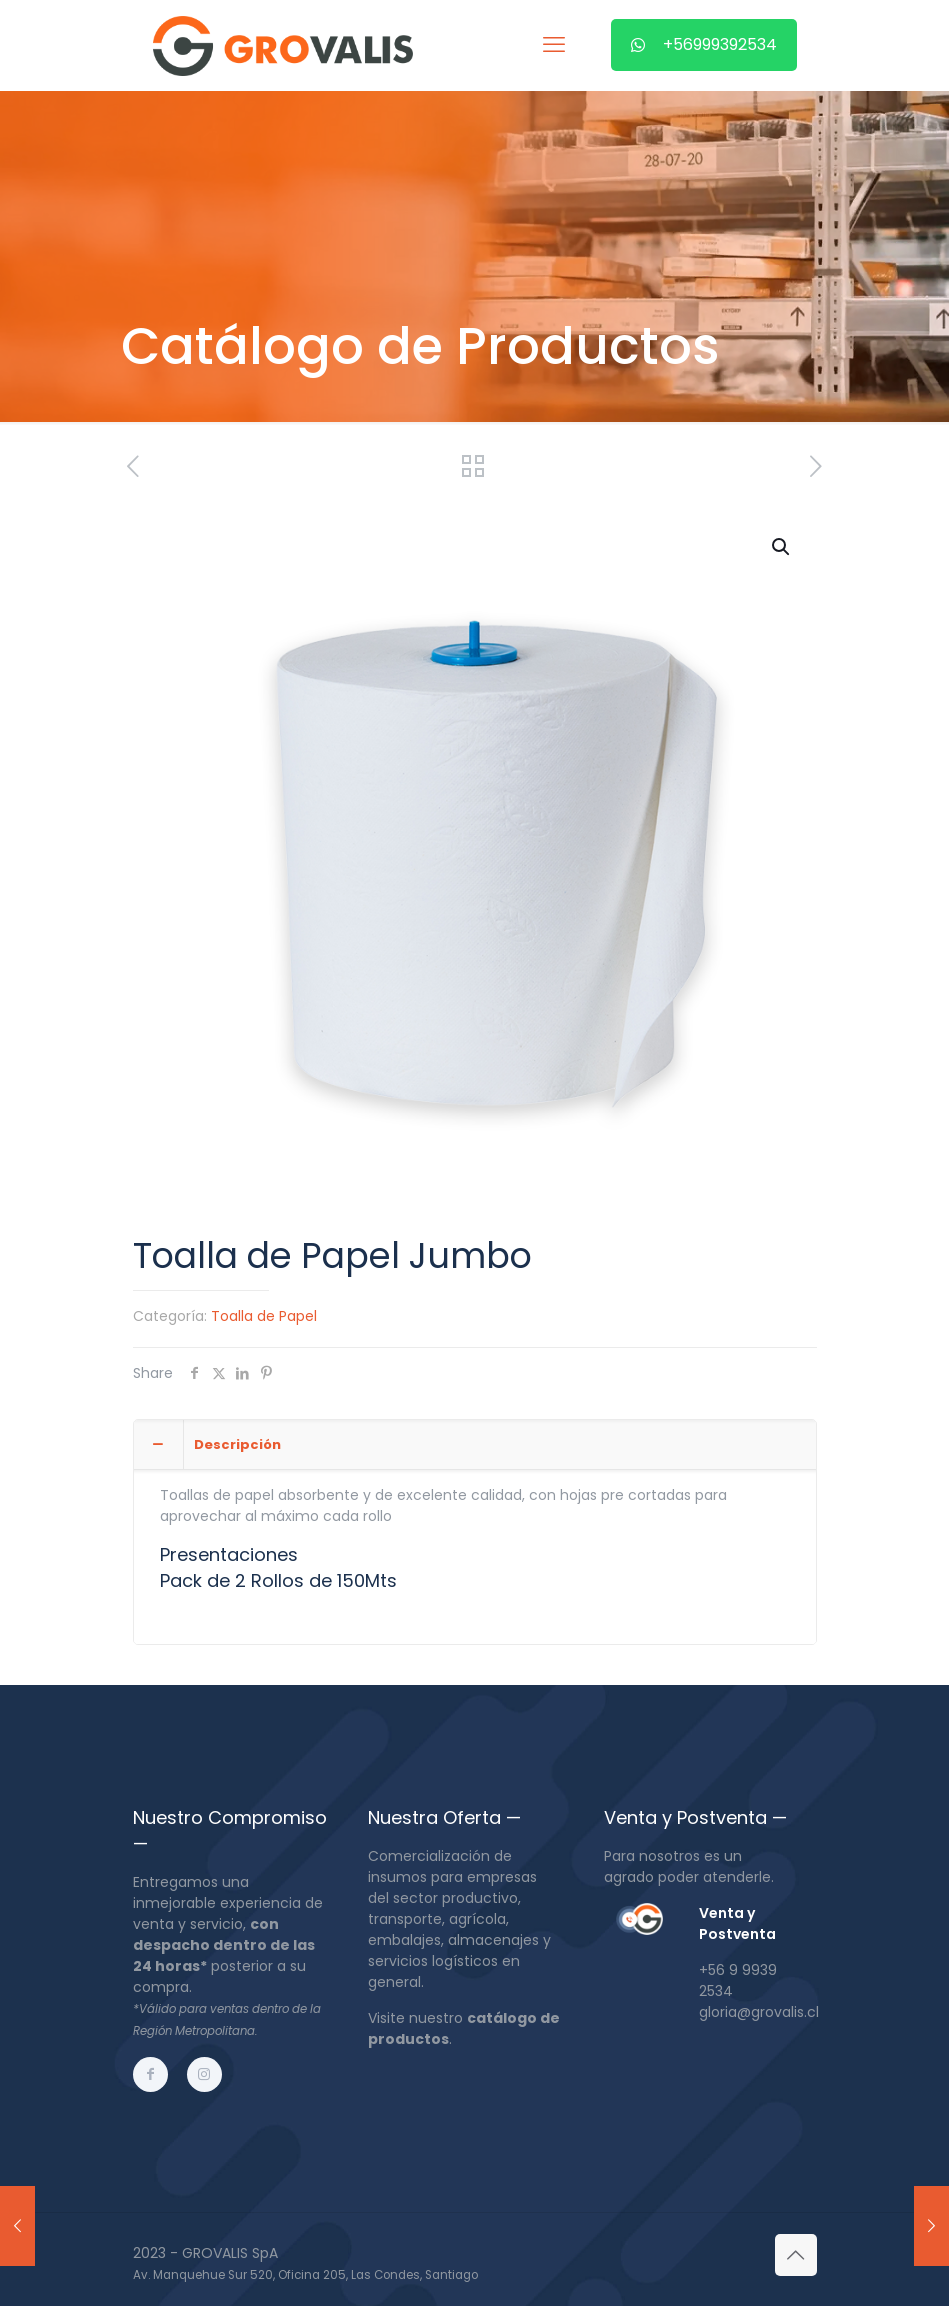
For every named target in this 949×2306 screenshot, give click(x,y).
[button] (782, 547)
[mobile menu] (554, 45)
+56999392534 (704, 44)
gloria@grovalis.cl (759, 2012)
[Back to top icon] (796, 2255)
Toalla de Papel (264, 1316)
